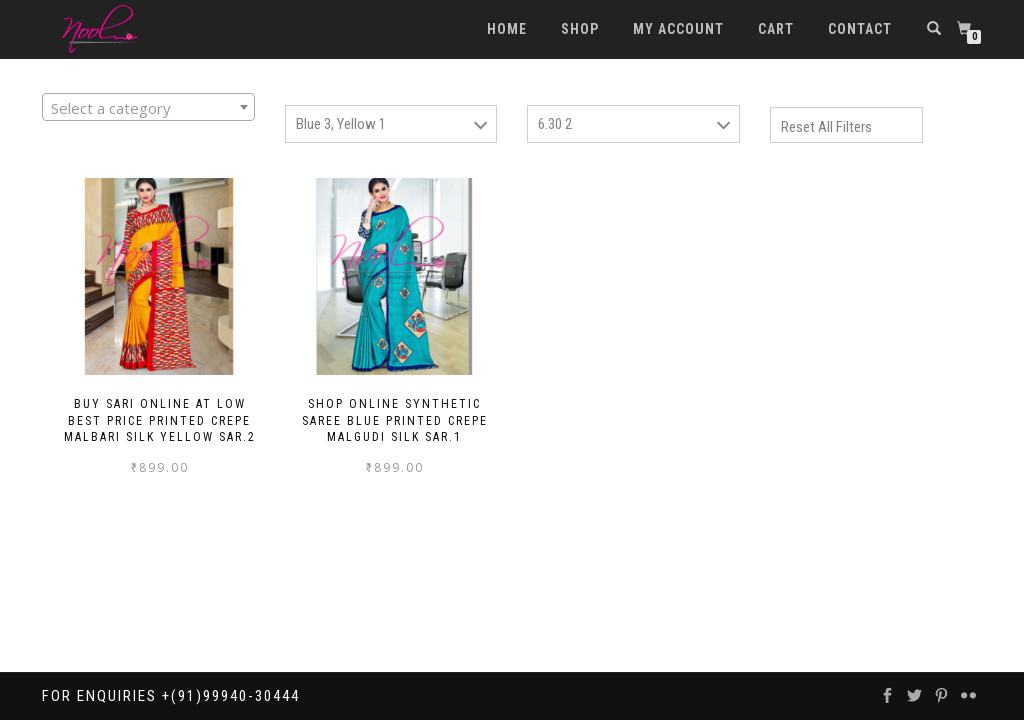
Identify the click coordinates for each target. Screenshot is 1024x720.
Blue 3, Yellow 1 (341, 124)
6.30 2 (555, 124)
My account (678, 29)
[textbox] (148, 108)
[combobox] (148, 107)
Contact (860, 29)
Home (507, 29)
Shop (580, 29)
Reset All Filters (826, 127)
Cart (776, 29)
